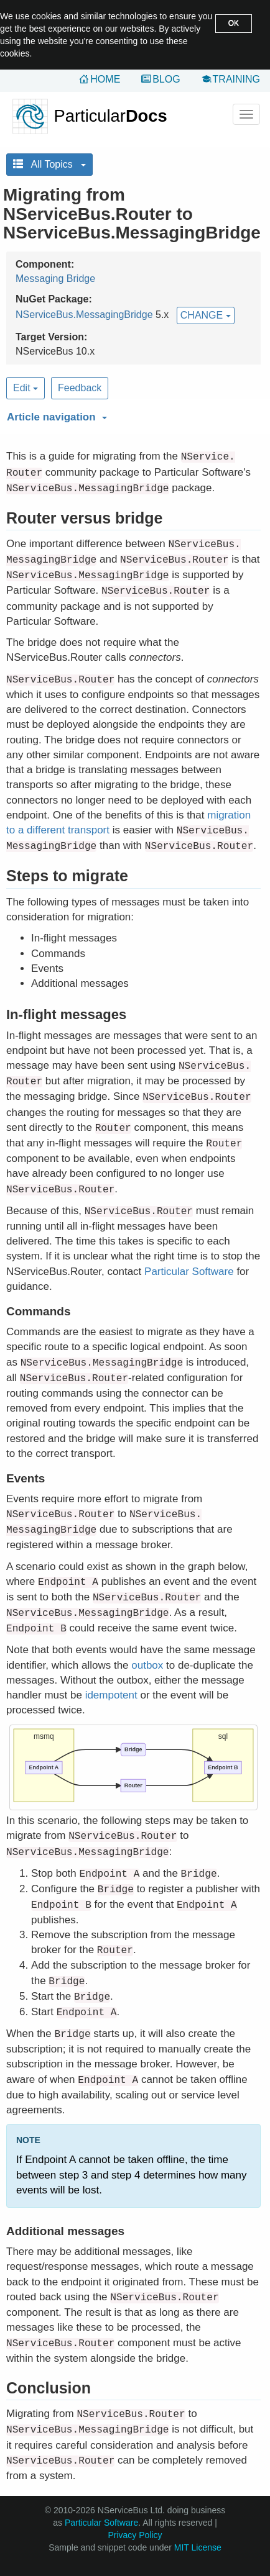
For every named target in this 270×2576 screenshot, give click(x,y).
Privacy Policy (135, 2535)
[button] (132, 415)
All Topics (49, 164)
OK (233, 23)
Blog (166, 79)
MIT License (197, 2547)
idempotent (111, 1695)
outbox (147, 1665)
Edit (25, 388)
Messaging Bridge (55, 278)
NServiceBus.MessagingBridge (84, 314)
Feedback (79, 388)
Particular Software (189, 1271)
